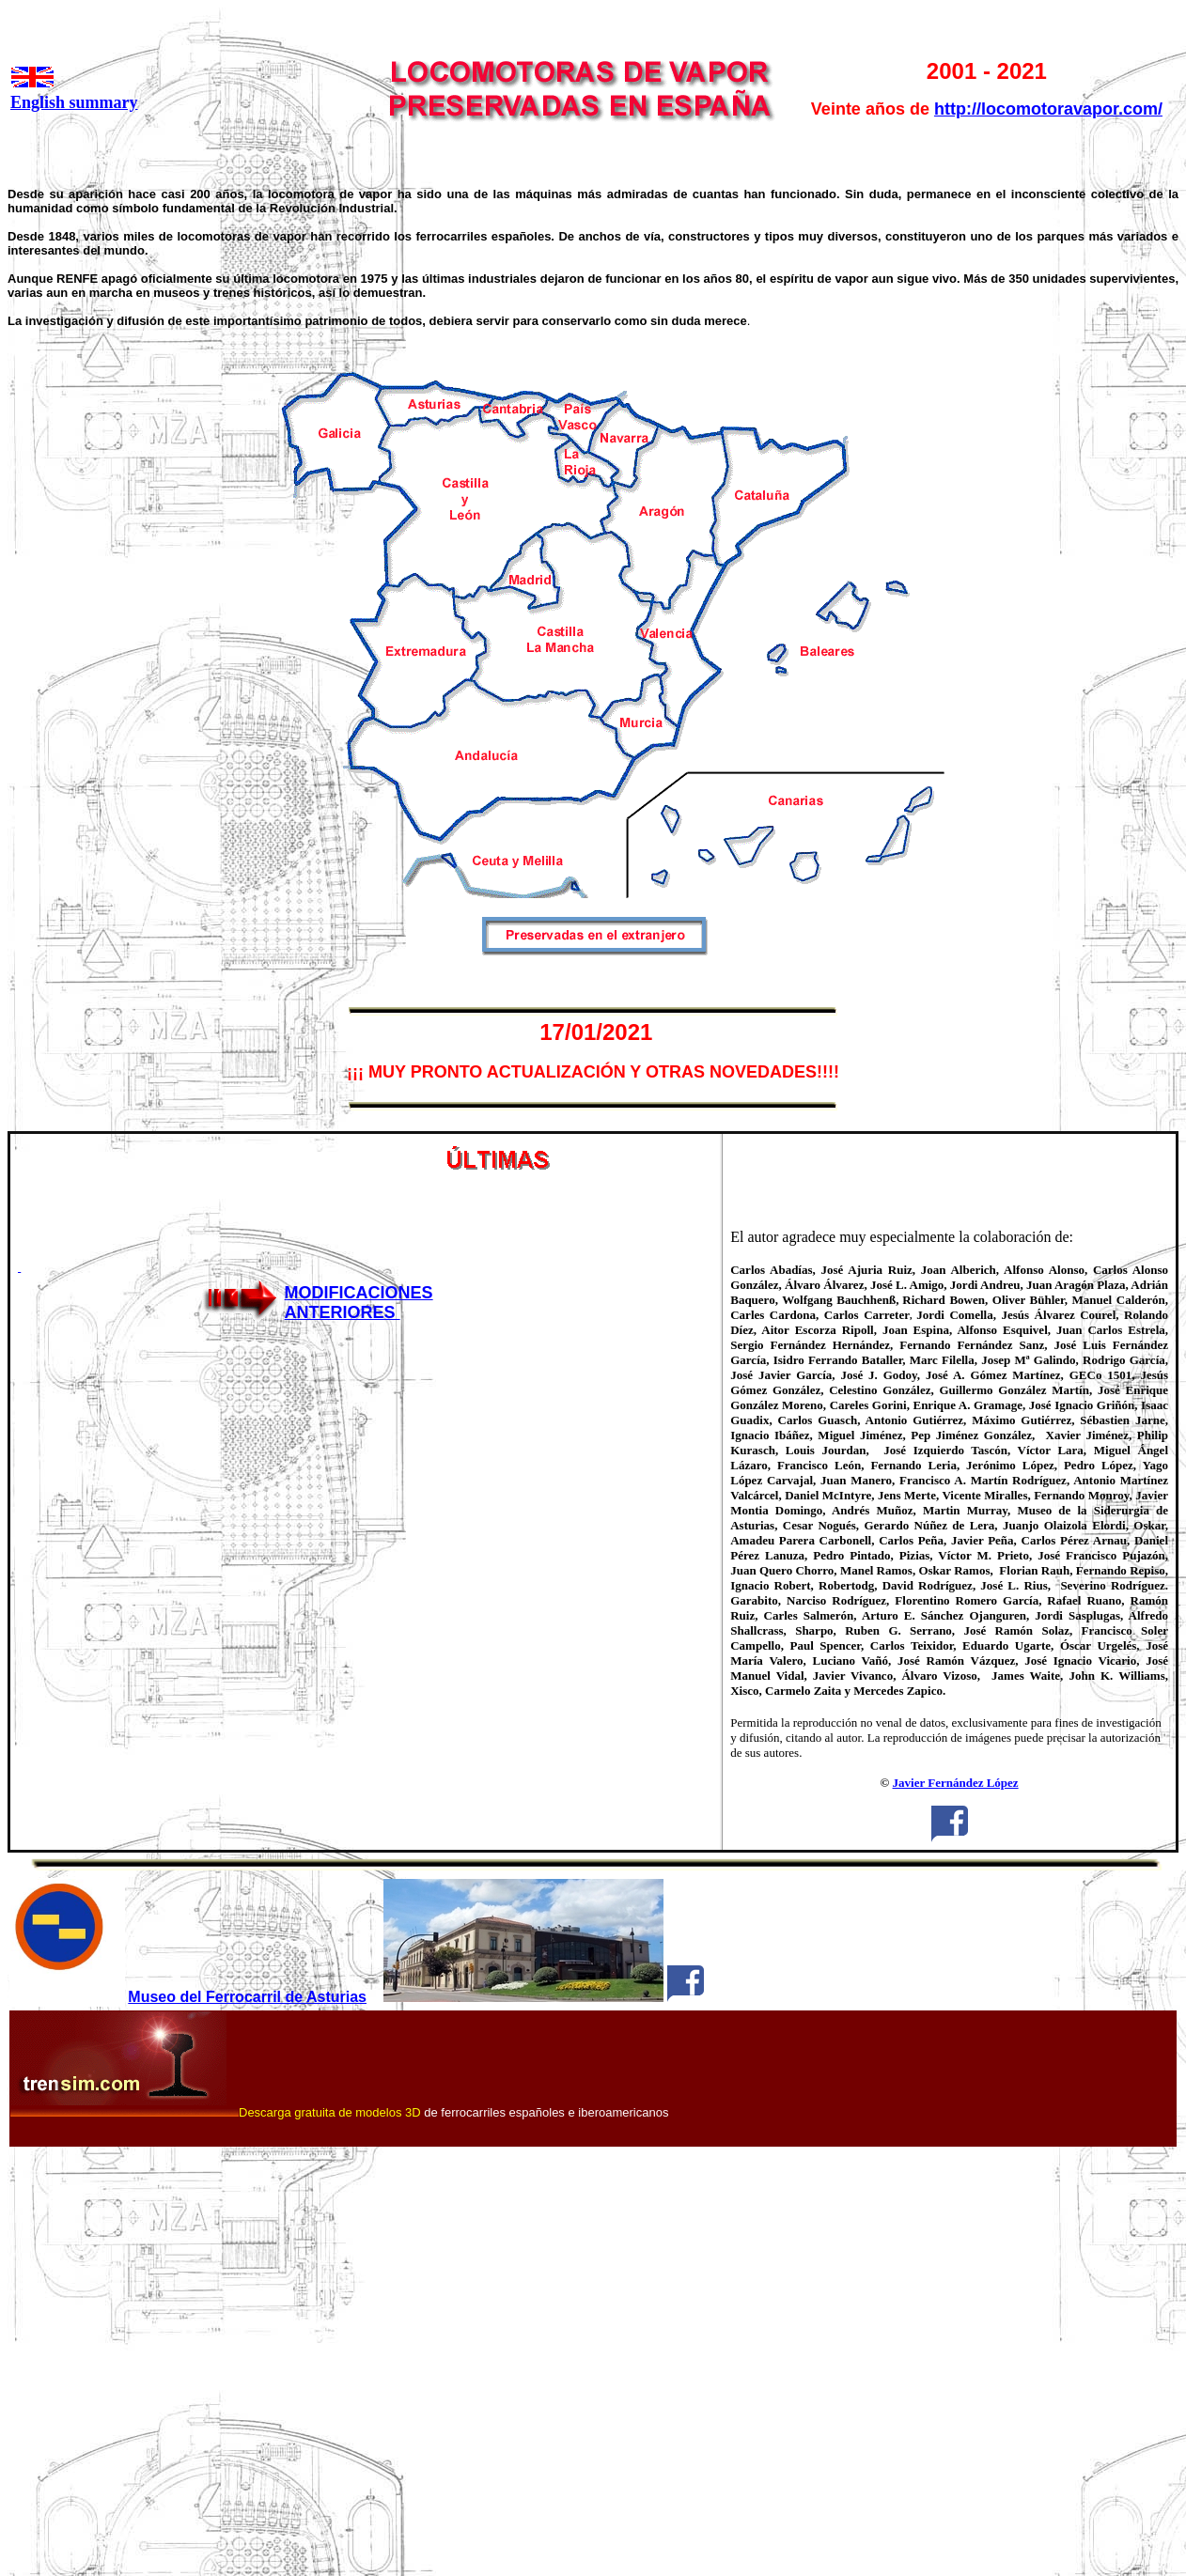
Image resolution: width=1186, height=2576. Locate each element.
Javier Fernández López (956, 1783)
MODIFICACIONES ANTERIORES (359, 1302)
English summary (74, 102)
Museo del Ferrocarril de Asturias (247, 1997)
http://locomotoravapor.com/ (1048, 109)
